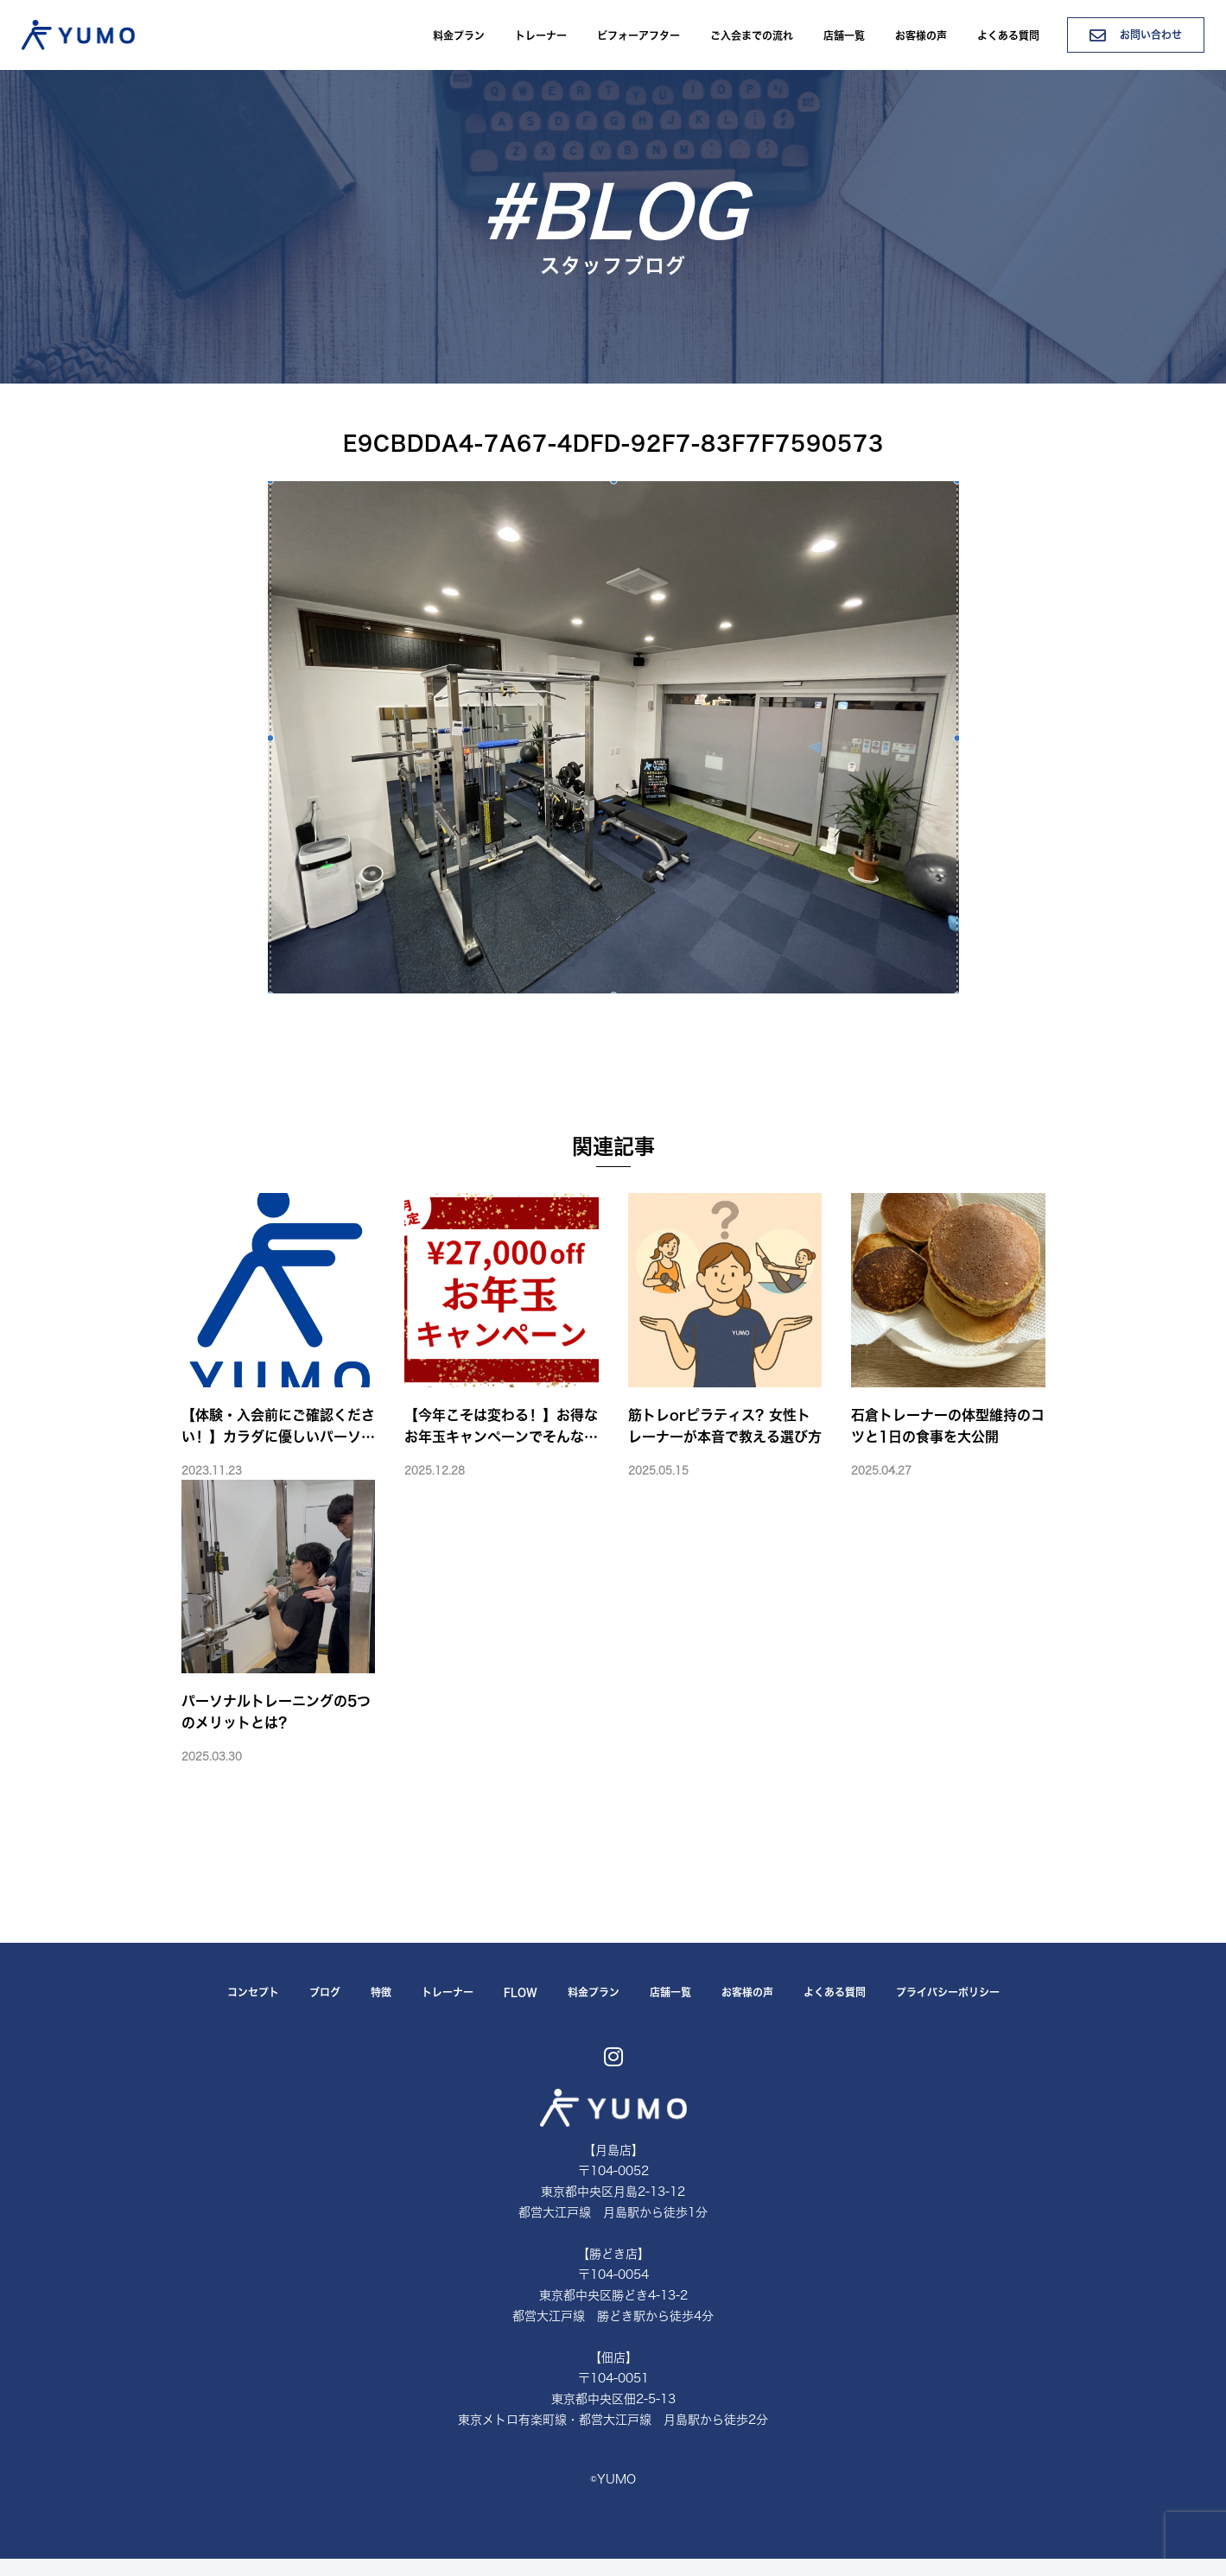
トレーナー (541, 35)
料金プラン (459, 35)
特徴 (381, 1992)
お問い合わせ (1135, 35)
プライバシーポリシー (948, 1992)
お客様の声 (921, 35)
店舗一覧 (844, 35)
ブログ (324, 1992)
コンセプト (253, 1992)
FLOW (520, 1992)
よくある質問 (1008, 35)
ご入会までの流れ (751, 35)
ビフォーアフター (638, 35)
